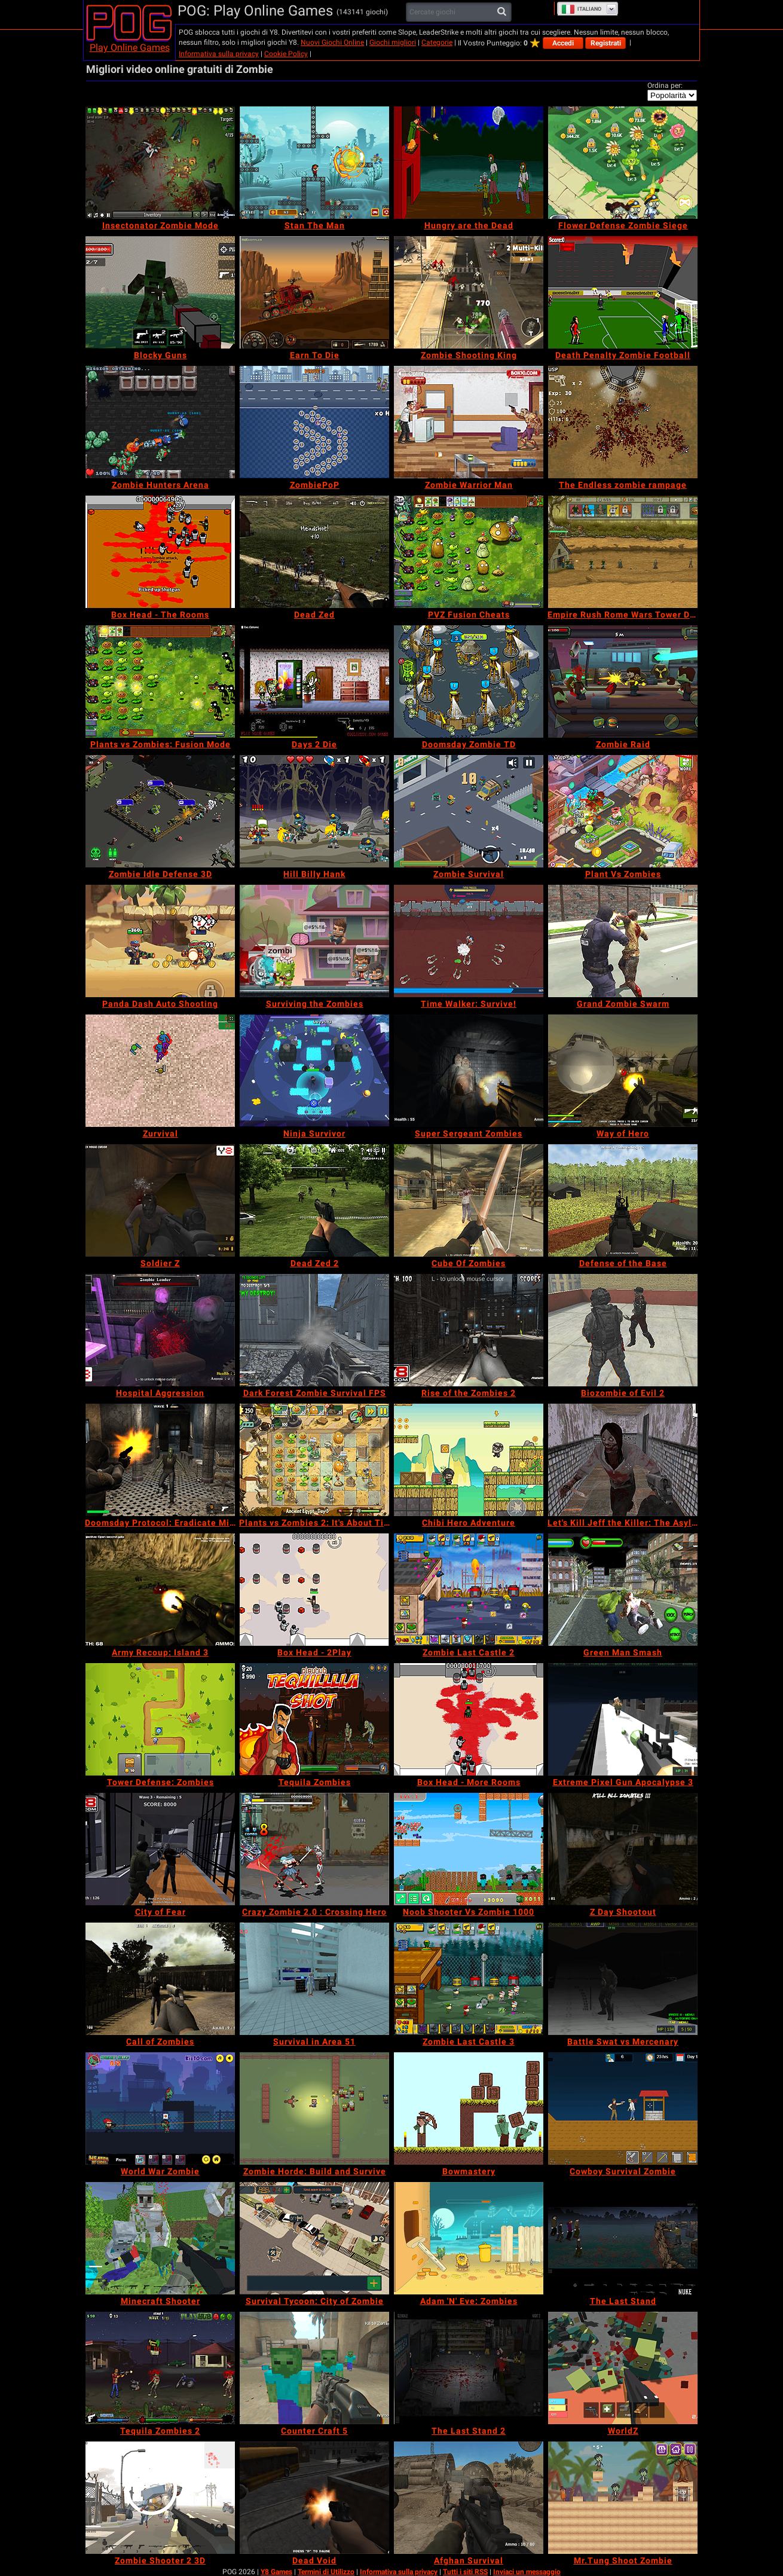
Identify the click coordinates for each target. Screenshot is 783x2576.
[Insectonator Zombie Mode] (160, 162)
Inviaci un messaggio (527, 2572)
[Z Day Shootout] (623, 1849)
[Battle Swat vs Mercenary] (623, 1979)
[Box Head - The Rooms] (160, 552)
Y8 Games (276, 2572)
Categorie (436, 42)
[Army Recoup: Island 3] (160, 1589)
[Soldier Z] (160, 1200)
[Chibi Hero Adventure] (468, 1460)
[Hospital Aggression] (160, 1330)
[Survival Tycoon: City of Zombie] (314, 2238)
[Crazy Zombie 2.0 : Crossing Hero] (314, 1849)
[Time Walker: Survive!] (468, 941)
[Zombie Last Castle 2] (468, 1589)
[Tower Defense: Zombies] (160, 1719)
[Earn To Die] (314, 292)
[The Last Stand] (623, 2238)
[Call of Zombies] (160, 1979)
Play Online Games (130, 47)
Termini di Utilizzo (326, 2572)
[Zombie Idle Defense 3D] (160, 811)
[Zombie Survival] (468, 811)
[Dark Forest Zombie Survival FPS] (314, 1330)
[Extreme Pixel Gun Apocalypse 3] (623, 1719)
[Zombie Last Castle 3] (468, 1979)
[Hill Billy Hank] (314, 811)
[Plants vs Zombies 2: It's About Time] (314, 1460)
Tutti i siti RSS (465, 2572)
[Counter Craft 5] (314, 2368)
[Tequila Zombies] (314, 1719)
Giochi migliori (392, 42)
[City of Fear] (160, 1849)
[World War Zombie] (160, 2108)
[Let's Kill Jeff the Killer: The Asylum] (623, 1460)
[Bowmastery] (468, 2108)
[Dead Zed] (314, 552)
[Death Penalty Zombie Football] (623, 292)
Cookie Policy (286, 54)
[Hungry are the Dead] (468, 162)
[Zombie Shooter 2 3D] (160, 2497)
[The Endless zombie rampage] (623, 422)
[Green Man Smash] (623, 1589)
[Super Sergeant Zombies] (468, 1070)
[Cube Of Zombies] (468, 1200)
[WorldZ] (623, 2368)
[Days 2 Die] (314, 681)
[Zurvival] (160, 1070)
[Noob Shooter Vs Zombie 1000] (468, 1849)
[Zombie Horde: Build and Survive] (314, 2108)
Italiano (581, 9)
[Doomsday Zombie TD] (468, 681)
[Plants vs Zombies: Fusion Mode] (160, 681)
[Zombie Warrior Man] (468, 422)
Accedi (563, 43)
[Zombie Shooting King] (468, 292)
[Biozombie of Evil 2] (623, 1330)
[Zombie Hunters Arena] (160, 422)
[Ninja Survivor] (314, 1070)
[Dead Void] (314, 2497)
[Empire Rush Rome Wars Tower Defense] (623, 552)
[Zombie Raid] (623, 681)
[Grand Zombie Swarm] (623, 941)
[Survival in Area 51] (314, 1979)
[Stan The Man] (314, 162)
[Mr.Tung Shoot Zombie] (623, 2497)
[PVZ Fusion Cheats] (468, 552)
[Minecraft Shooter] (160, 2238)
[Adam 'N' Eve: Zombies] (468, 2238)
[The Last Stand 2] (468, 2368)
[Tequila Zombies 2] (160, 2368)
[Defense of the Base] (623, 1200)
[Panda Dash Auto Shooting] (160, 941)
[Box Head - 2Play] (314, 1589)
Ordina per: (665, 85)
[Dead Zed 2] (314, 1200)
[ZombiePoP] (314, 422)
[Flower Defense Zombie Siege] (623, 162)
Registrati (606, 43)
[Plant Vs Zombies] (623, 811)
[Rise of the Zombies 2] (468, 1330)
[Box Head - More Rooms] (468, 1719)
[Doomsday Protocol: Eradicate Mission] (160, 1460)
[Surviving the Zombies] (314, 941)
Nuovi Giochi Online (332, 42)
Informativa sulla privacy (219, 54)
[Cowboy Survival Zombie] (623, 2108)
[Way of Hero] (623, 1070)
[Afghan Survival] (468, 2497)
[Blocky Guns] (160, 292)
